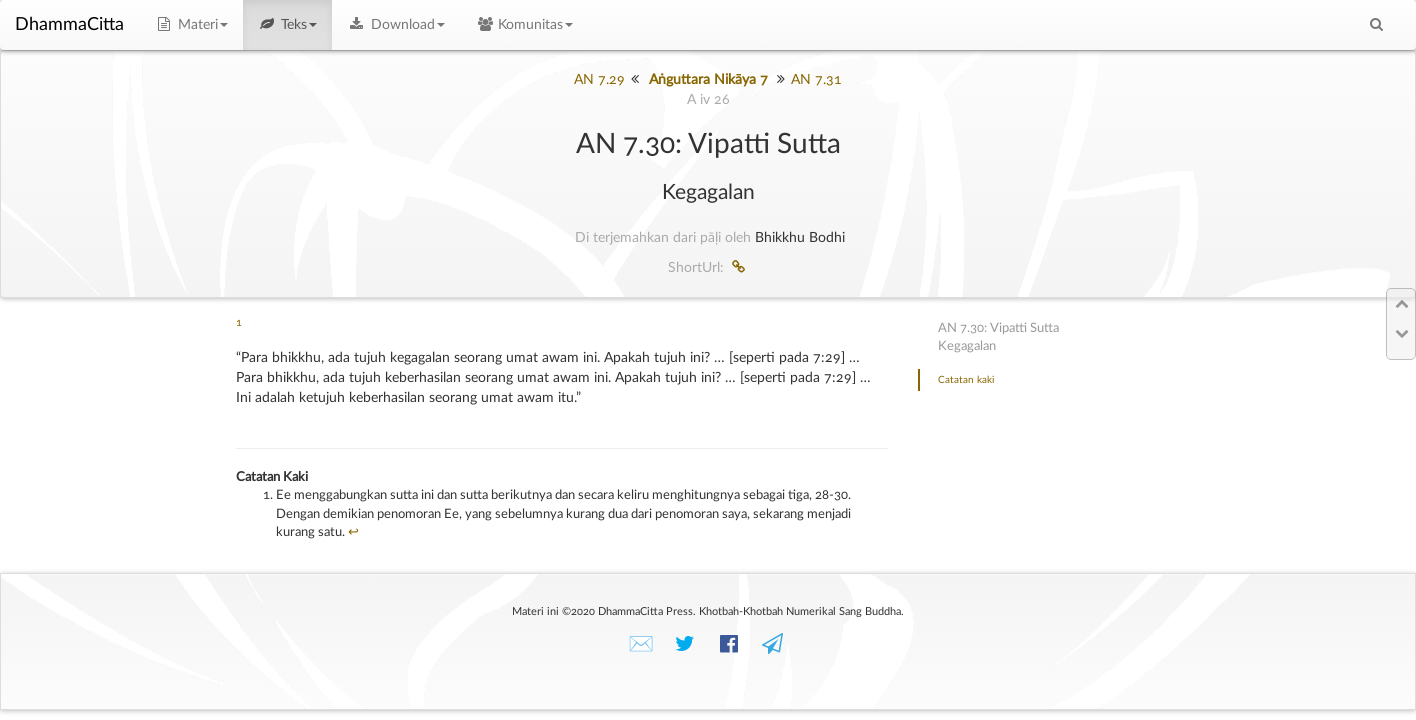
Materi (191, 25)
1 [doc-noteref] (239, 323)
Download (396, 25)
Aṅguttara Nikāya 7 (708, 80)
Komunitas (524, 25)
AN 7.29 (599, 80)
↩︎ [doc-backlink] (353, 532)
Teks (288, 25)
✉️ (641, 644)
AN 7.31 (816, 80)
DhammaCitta (69, 25)
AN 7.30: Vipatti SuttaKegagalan (998, 338)
